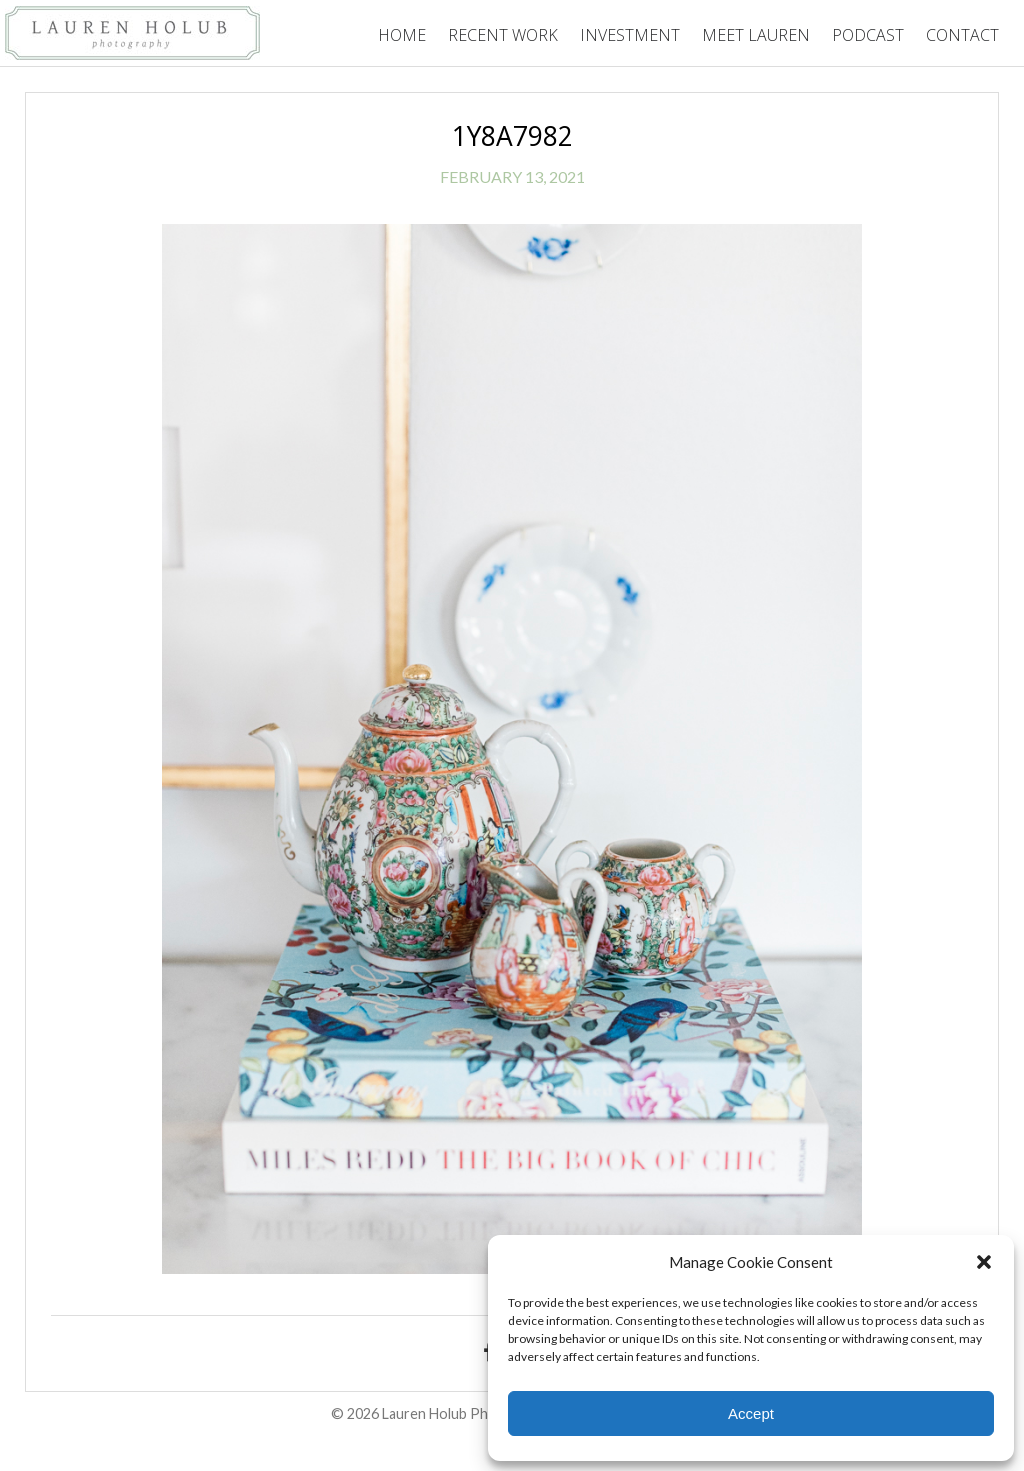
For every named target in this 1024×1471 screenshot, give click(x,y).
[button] (984, 1262)
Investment (630, 35)
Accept (751, 1413)
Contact (962, 35)
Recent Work (503, 35)
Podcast (868, 35)
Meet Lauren (756, 35)
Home (402, 35)
